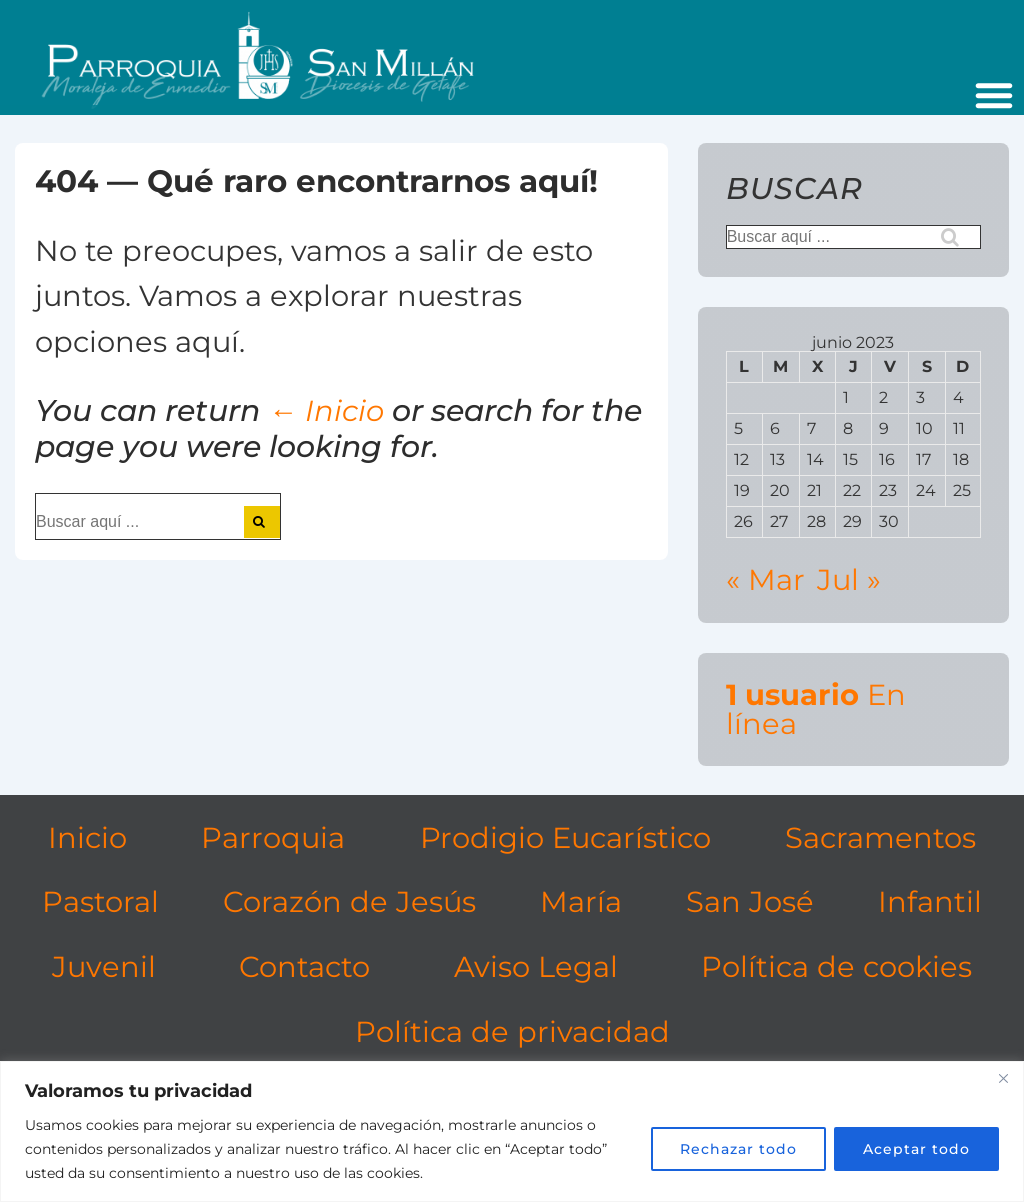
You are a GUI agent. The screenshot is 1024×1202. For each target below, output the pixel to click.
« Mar (765, 579)
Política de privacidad (512, 1031)
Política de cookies (836, 966)
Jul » (849, 579)
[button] (994, 95)
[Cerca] (1003, 1078)
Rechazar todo (738, 1149)
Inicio (87, 837)
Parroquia (273, 837)
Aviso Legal (536, 966)
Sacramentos (880, 837)
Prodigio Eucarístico (565, 837)
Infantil (930, 901)
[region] (512, 1131)
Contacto (304, 966)
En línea (816, 709)
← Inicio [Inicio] (326, 410)
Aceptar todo (916, 1149)
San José (750, 901)
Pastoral (100, 901)
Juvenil (104, 966)
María (581, 901)
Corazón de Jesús (349, 901)
